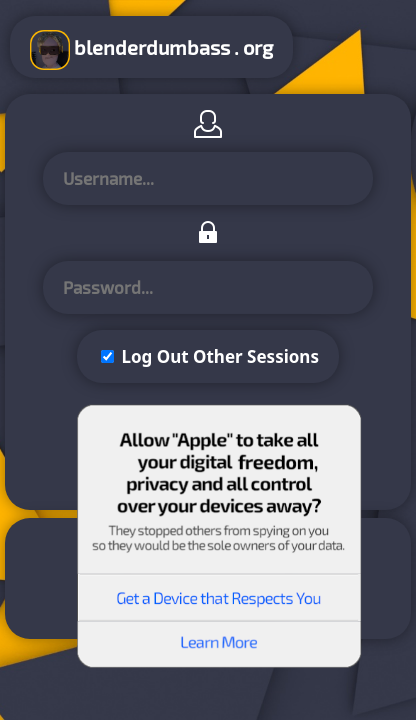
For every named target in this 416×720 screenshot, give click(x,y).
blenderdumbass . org (151, 50)
